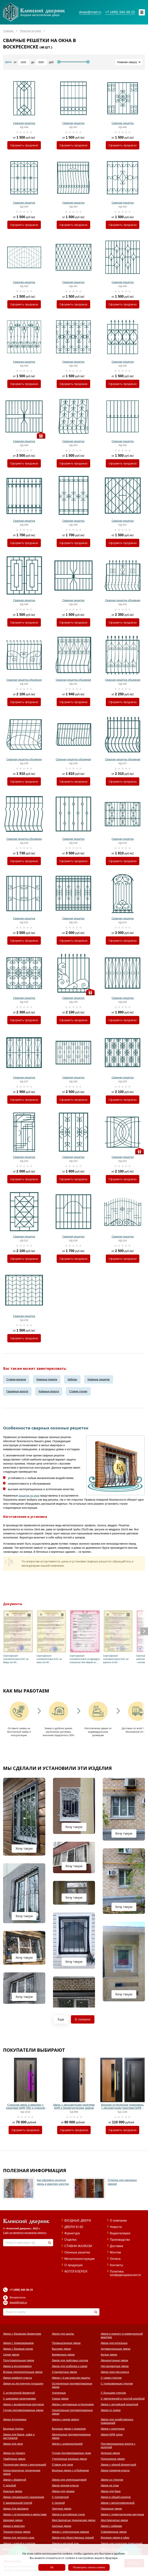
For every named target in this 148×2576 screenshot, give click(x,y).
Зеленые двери (110, 2453)
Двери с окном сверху (65, 2419)
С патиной (58, 2502)
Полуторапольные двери (18, 2360)
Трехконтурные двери (16, 2531)
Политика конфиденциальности (125, 2273)
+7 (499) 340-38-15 (21, 2289)
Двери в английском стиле (68, 2514)
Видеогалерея (120, 2233)
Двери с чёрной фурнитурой (118, 2464)
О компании (118, 2220)
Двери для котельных (114, 2343)
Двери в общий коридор (116, 2497)
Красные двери (12, 2491)
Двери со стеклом (112, 2479)
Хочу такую (24, 1848)
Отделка (70, 2239)
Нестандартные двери (115, 2366)
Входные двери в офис (115, 2537)
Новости (116, 2227)
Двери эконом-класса (65, 2485)
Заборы (72, 1379)
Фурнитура (72, 2233)
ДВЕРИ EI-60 (73, 2227)
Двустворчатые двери (114, 2520)
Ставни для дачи (62, 2464)
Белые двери (109, 2354)
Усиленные (59, 2392)
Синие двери (11, 2354)
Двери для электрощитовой (69, 2479)
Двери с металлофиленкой (118, 2502)
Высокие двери (61, 2348)
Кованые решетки (98, 1379)
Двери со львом (111, 2410)
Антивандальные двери (115, 2348)
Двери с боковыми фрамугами (22, 2333)
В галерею (83, 2019)
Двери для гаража (63, 2491)
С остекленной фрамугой (19, 2392)
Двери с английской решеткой (119, 2404)
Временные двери (63, 2354)
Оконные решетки (77, 2252)
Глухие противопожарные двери (23, 2410)
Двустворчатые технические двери (73, 2520)
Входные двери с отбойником (70, 2470)
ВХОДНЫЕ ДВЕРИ (77, 2220)
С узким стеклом (111, 2377)
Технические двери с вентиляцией (24, 2464)
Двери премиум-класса (115, 2470)
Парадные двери (111, 2508)
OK (52, 2567)
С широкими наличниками (19, 2398)
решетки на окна (29, 1495)
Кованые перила (46, 1379)
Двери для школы (63, 2333)
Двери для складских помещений (121, 2543)
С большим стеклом (113, 2392)
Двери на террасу (14, 2453)
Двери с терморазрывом (18, 2343)
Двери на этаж (110, 2485)
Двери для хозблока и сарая (69, 2366)
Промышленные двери (66, 2343)
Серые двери (60, 2398)
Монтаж (115, 2252)
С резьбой (9, 2485)
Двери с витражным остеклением (73, 2404)
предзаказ (24, 145)
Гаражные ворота (17, 1391)
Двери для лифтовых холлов (70, 2360)
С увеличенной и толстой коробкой (123, 2398)
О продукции (73, 2265)
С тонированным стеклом (117, 2383)
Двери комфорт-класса (17, 2377)
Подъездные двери (113, 2458)
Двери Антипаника (14, 2419)
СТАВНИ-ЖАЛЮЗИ (78, 2246)
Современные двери (114, 2531)
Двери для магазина (15, 2508)
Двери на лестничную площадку (23, 2383)
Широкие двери (13, 2520)
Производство (120, 2239)
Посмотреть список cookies (89, 2567)
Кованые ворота (49, 1391)
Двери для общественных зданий (73, 2537)
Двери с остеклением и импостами (25, 2514)
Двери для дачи (13, 2443)
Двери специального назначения (23, 2497)
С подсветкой (60, 2497)
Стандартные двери (64, 2372)
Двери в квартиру (14, 2526)
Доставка (116, 2246)
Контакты (116, 2265)
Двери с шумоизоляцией (67, 2443)
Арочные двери (61, 2526)
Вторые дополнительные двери (23, 2372)
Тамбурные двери (14, 2458)
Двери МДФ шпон (112, 2434)
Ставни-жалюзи (16, 1379)
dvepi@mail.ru (18, 2302)
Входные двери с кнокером (69, 2428)
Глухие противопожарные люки (71, 2453)
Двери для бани (111, 2491)
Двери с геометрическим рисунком (122, 2514)
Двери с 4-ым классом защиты (71, 2377)
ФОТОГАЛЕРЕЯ (75, 2271)
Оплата (115, 2258)
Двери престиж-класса (115, 2372)
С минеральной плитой (17, 2502)
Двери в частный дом (65, 2543)
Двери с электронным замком (70, 2531)
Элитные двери (61, 2508)
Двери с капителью (113, 2428)
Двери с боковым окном (18, 2348)
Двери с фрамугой (14, 2479)
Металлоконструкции (79, 2258)
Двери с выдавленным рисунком (23, 2404)
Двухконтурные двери (114, 2360)
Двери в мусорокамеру (17, 2366)
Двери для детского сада (18, 2537)
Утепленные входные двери (69, 2458)
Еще (61, 2019)
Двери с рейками (111, 2526)
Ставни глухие (78, 1391)
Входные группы (13, 2428)
